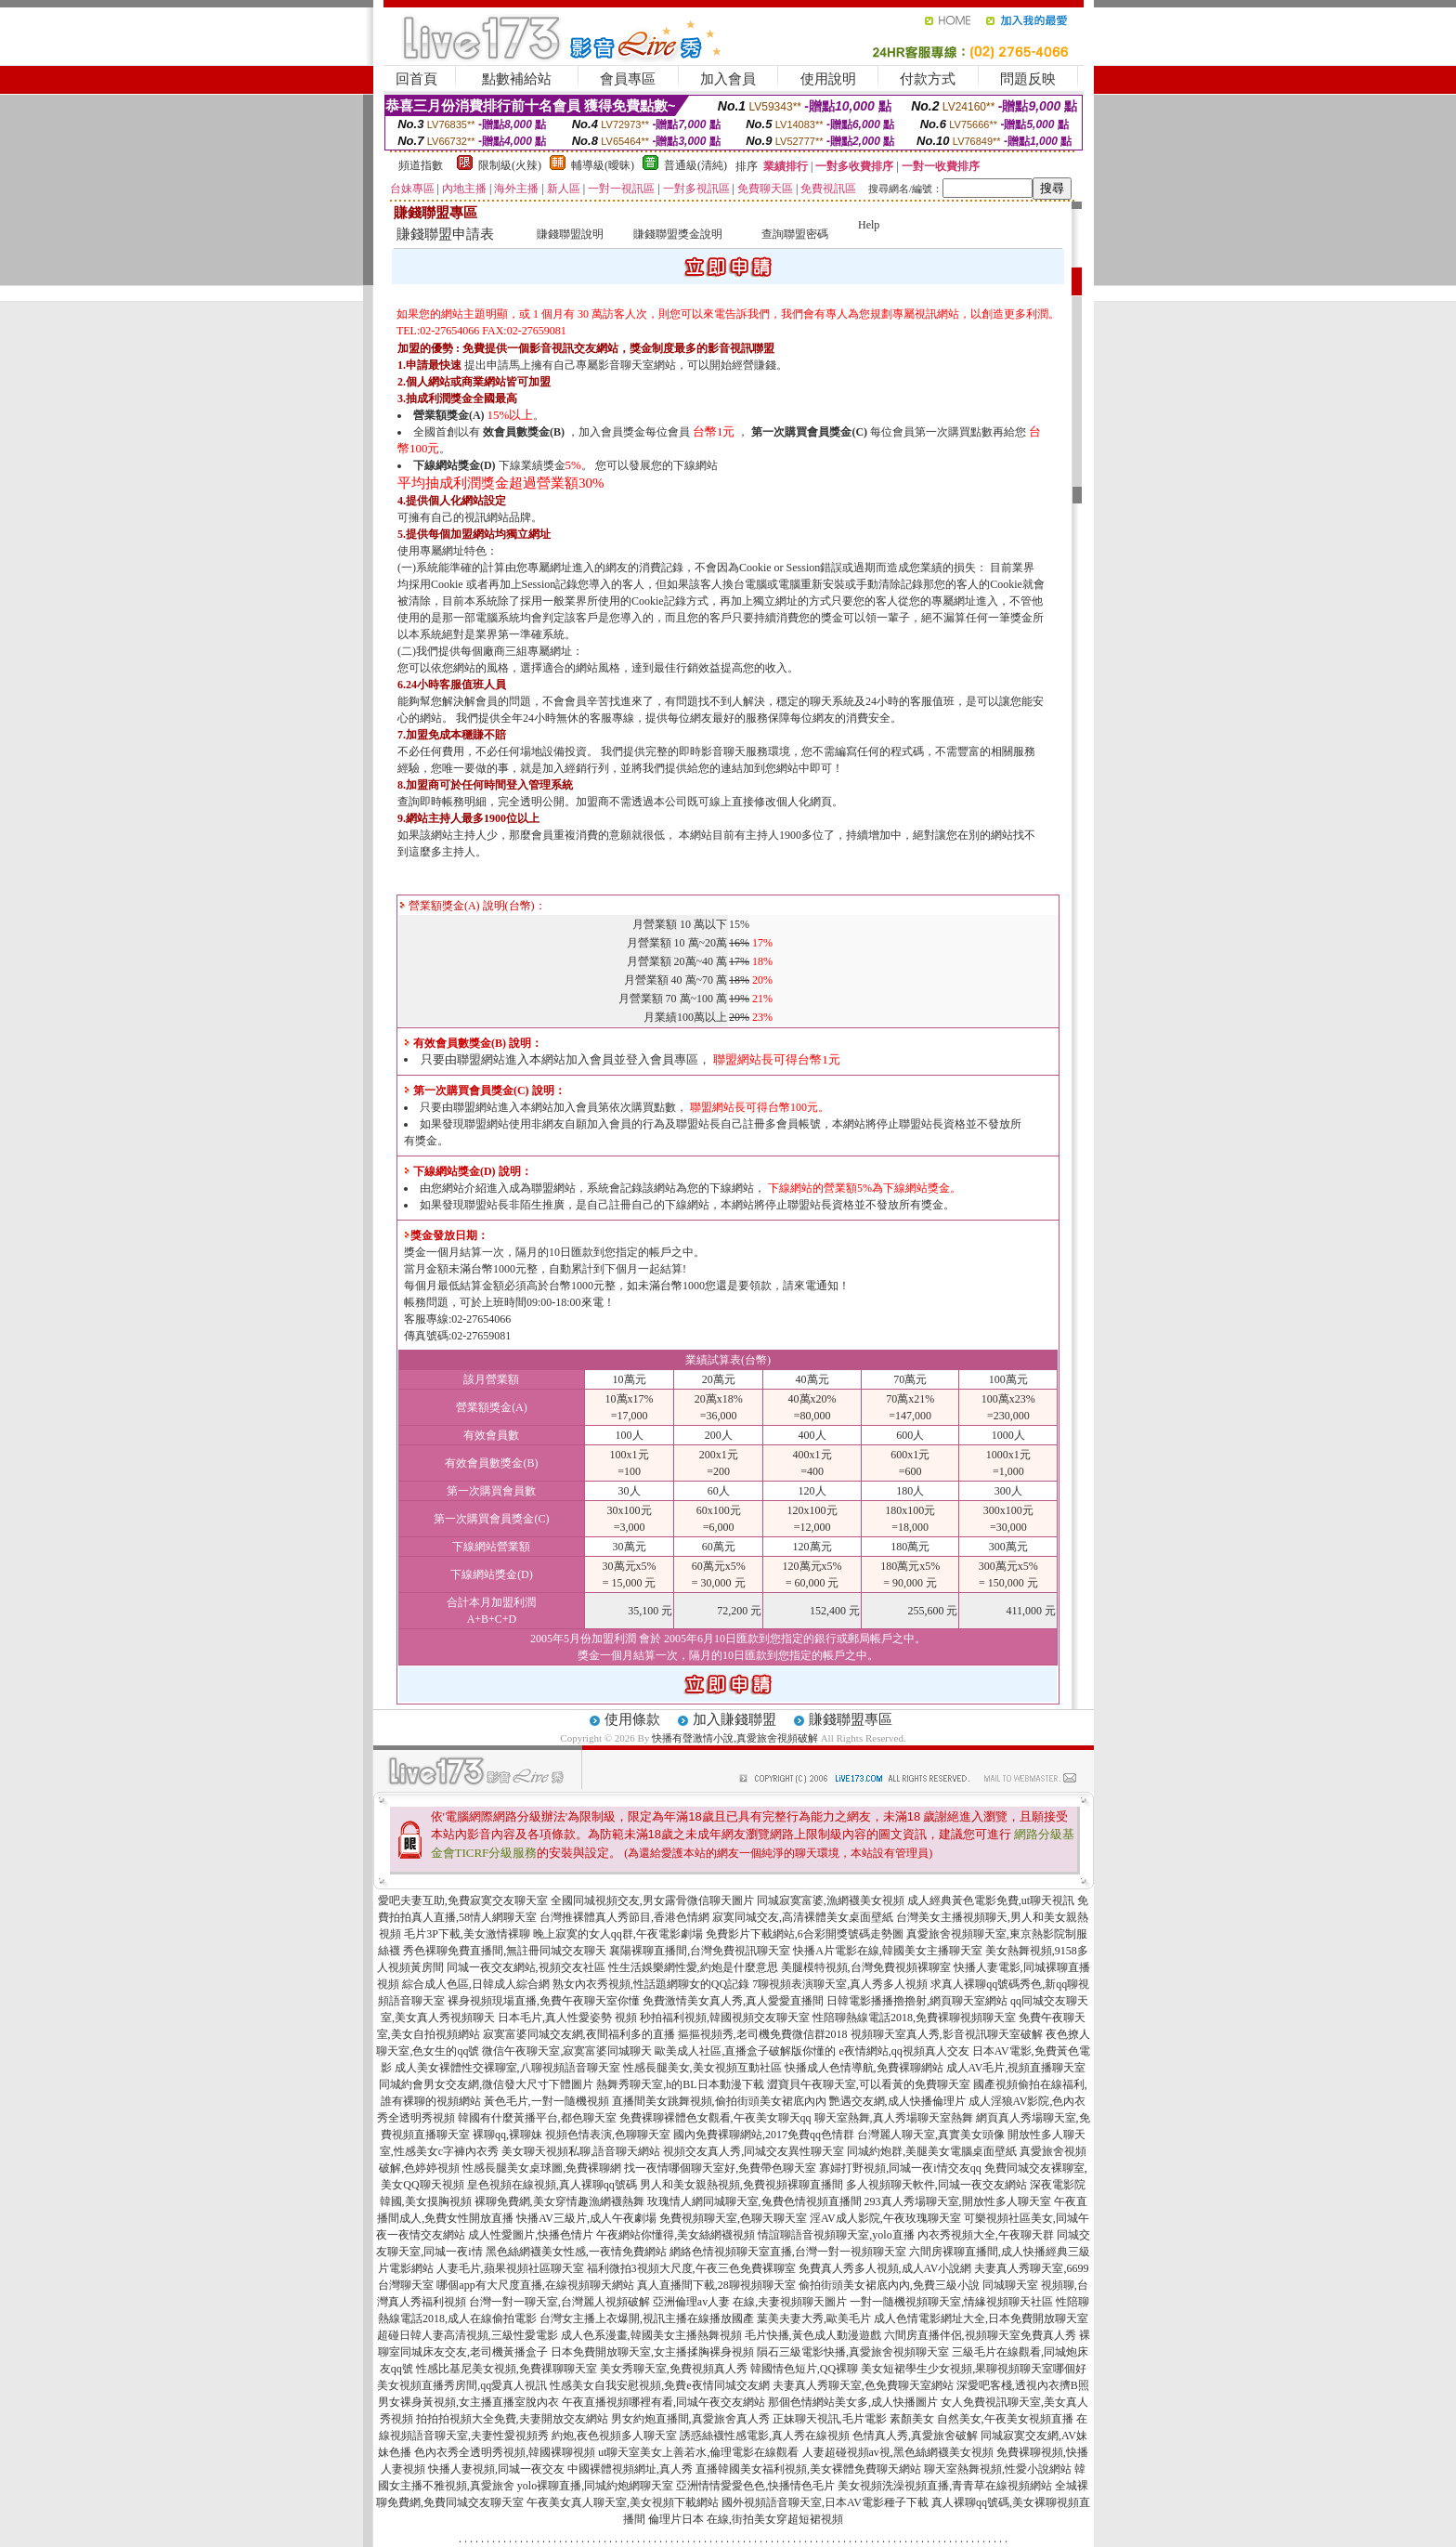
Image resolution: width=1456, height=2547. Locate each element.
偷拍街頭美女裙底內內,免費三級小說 (889, 2285)
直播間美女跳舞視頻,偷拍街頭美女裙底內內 (719, 2101)
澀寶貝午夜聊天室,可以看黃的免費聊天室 (868, 2084)
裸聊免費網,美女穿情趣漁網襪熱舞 (559, 2201)
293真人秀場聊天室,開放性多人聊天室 (957, 2201)
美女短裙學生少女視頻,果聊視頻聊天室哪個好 (973, 2368)
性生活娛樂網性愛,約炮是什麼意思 (693, 1967)
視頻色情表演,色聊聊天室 (607, 2134)
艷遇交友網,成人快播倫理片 (897, 2101)
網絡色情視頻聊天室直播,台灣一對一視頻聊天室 (788, 2251)
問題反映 (1028, 79)
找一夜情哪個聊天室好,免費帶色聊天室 (720, 2168)
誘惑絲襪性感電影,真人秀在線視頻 (765, 2435)
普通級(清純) (695, 165)
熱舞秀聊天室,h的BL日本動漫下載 (679, 2084)
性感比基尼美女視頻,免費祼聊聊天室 (506, 2368)
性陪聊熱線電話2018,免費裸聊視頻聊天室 (914, 2017)
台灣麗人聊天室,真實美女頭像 (931, 2134)
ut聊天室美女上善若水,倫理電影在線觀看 (698, 2452)
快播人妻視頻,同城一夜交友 (496, 2468)
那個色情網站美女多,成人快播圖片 (853, 2402)
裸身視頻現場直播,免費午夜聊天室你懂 (544, 2000)
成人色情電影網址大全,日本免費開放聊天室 (981, 2318)
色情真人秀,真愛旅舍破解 (915, 2435)
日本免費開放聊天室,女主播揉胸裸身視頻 (652, 2351)
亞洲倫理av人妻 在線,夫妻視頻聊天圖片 (750, 2301)
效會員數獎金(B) (524, 431)
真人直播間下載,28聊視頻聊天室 (716, 2285)
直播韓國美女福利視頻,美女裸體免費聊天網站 (808, 2468)
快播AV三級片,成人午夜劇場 (586, 2218)
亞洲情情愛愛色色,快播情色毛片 (755, 2485)
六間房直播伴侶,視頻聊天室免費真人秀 (980, 2335)
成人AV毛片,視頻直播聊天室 (1016, 2067)
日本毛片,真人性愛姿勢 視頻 (567, 2017)
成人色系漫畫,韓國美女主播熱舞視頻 (651, 2335)
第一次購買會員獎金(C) (809, 431)
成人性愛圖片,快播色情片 (530, 2234)
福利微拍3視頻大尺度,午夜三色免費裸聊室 (691, 2268)
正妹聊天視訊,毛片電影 (830, 2418)
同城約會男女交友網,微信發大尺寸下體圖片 (486, 2084)
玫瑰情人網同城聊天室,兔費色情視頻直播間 (754, 2201)
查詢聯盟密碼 (794, 234)
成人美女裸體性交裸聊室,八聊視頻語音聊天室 (507, 2067)
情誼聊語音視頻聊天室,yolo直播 (836, 2234)
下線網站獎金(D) (454, 465)
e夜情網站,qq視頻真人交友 (903, 2050)
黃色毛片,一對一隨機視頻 (546, 2101)
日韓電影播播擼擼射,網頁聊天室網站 (917, 2000)
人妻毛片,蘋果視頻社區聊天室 (510, 2268)
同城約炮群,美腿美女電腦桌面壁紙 (932, 2151)
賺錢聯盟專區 (850, 1719)
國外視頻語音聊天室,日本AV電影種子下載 (825, 2502)
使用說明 (828, 79)
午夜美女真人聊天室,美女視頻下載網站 (622, 2502)
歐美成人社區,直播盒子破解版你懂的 (745, 2050)
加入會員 (728, 79)
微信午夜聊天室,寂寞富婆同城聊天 (567, 2050)
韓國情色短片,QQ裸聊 (804, 2368)
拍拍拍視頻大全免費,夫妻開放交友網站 (512, 2418)
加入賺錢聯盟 (734, 1719)
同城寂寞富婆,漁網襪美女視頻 (830, 1900)
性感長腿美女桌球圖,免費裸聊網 (541, 2168)
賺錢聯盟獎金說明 (677, 234)
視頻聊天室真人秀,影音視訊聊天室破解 (947, 2034)
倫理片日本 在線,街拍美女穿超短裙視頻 (745, 2519)
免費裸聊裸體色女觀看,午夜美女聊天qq (715, 2117)
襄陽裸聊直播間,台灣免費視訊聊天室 (699, 1950)
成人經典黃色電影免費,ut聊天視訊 (990, 1900)
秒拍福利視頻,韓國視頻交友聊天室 (725, 2017)
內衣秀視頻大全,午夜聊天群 (985, 2234)
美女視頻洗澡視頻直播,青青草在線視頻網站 (945, 2485)
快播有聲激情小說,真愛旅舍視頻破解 (735, 1738)
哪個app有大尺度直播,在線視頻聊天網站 (534, 2285)
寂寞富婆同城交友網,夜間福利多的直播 (579, 2034)
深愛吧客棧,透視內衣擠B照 (1022, 2385)
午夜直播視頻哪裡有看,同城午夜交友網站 (663, 2402)
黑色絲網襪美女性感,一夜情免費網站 (576, 2251)
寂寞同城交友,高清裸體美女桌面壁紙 (802, 1917)
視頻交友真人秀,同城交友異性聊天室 (753, 2151)
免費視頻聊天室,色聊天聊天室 (733, 2218)
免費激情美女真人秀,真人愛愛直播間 (733, 2000)
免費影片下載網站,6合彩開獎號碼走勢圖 (805, 1933)
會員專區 (628, 79)
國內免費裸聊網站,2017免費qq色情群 (763, 2134)
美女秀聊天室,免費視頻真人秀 (674, 2368)
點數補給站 (517, 79)
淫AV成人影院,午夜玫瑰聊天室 (885, 2218)
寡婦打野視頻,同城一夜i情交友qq (900, 2168)
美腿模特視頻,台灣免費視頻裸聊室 (866, 1967)
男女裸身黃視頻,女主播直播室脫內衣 (468, 2402)
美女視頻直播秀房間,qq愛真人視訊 (462, 2385)
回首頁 (416, 79)
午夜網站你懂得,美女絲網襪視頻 (675, 2234)
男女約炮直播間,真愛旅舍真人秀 (690, 2418)
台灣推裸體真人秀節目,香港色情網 (624, 1917)
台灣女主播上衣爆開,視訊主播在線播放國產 (647, 2318)
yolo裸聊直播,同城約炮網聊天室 (595, 2485)
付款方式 (928, 79)
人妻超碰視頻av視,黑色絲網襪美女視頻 (898, 2452)
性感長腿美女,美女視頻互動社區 (702, 2067)
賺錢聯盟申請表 (445, 234)
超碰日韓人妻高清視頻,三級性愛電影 (467, 2335)
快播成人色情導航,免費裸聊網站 (864, 2067)
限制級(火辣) (509, 165)
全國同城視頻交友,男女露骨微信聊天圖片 (652, 1900)
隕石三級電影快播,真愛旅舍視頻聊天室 (853, 2351)
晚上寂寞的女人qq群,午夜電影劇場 (618, 1933)
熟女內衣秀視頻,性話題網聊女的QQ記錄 (650, 1984)
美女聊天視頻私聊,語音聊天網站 (580, 2151)
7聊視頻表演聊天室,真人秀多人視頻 (840, 1984)
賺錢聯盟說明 (570, 234)
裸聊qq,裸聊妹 (507, 2134)
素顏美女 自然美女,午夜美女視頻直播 (981, 2418)
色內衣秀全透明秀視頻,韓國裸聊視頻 (504, 2452)
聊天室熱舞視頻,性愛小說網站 (998, 2468)
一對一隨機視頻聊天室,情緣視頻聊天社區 (951, 2301)
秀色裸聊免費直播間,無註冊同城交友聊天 (504, 1950)
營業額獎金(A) (449, 415)
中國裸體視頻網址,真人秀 (630, 2468)
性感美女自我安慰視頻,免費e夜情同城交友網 (659, 2385)
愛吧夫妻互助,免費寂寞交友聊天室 (463, 1900)
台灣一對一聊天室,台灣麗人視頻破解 (559, 2301)
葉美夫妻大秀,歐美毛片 (814, 2318)
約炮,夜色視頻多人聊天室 (614, 2435)
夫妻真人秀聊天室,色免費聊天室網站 (863, 2385)
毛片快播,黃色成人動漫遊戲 (813, 2335)
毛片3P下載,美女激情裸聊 (467, 1933)
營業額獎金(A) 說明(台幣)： (472, 905)
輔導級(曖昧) (602, 165)
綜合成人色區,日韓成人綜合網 (476, 1984)
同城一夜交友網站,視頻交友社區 (526, 1967)
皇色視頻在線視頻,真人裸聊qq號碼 (552, 2184)
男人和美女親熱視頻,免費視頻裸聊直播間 (741, 2184)
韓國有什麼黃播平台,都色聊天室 (537, 2117)
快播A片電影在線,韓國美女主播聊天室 (887, 1950)
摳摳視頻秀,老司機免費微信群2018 (763, 2034)
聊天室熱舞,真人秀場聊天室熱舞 (893, 2117)
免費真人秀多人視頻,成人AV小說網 (885, 2268)
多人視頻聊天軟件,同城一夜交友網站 (936, 2184)
